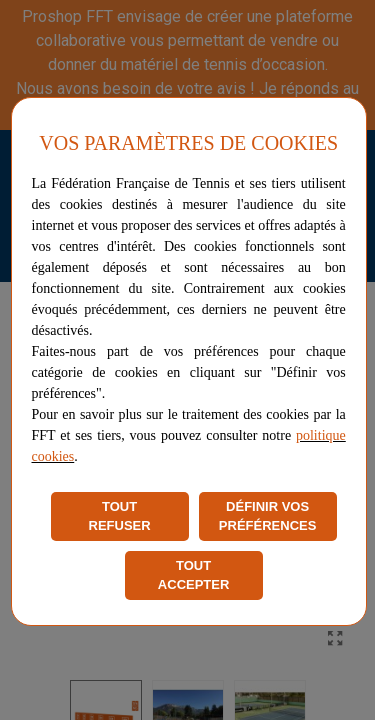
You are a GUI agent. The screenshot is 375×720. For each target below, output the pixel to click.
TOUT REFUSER (120, 516)
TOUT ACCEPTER (194, 575)
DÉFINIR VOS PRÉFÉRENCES (268, 516)
